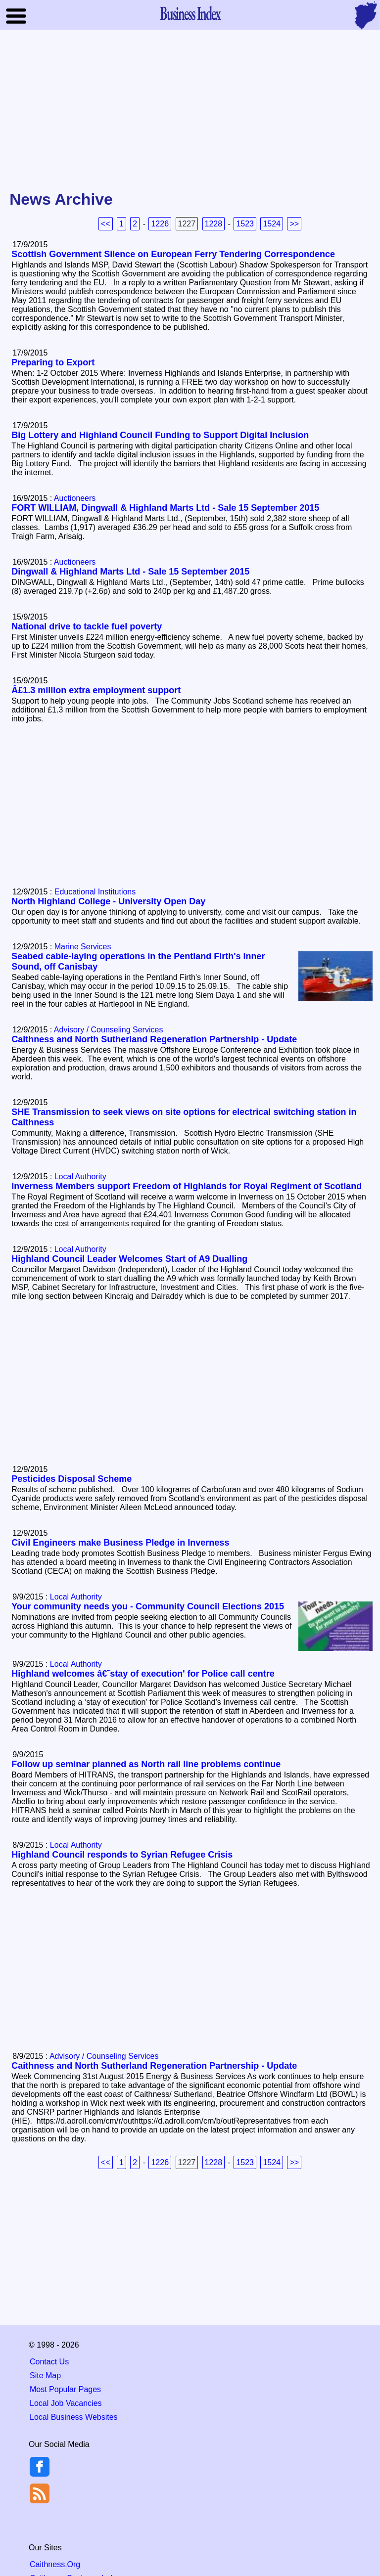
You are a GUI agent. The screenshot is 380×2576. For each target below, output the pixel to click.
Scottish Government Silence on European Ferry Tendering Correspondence (173, 254)
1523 (245, 224)
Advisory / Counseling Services (108, 1029)
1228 (214, 224)
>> (294, 224)
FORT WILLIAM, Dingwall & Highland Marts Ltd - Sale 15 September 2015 (165, 508)
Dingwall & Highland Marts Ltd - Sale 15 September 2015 (130, 572)
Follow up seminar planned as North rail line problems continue (146, 1764)
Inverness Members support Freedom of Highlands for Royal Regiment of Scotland (186, 1186)
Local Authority (80, 1176)
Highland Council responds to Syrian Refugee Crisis (122, 1855)
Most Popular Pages (65, 2389)
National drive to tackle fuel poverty (86, 626)
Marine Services (82, 946)
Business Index (190, 13)
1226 (160, 224)
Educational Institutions (95, 892)
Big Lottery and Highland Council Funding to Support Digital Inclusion (160, 435)
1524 (272, 224)
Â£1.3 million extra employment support (96, 690)
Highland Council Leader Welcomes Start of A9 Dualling (129, 1259)
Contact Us (49, 2361)
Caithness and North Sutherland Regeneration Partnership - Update (154, 1039)
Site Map (45, 2375)
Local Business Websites (74, 2417)
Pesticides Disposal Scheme (71, 1479)
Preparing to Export (53, 362)
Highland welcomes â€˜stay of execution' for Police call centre (142, 1674)
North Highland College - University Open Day (108, 901)
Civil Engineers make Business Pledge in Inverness (120, 1543)
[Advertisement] (190, 111)
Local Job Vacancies (66, 2403)
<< (105, 224)
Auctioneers (75, 498)
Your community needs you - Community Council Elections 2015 (147, 1606)
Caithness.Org (55, 2564)
